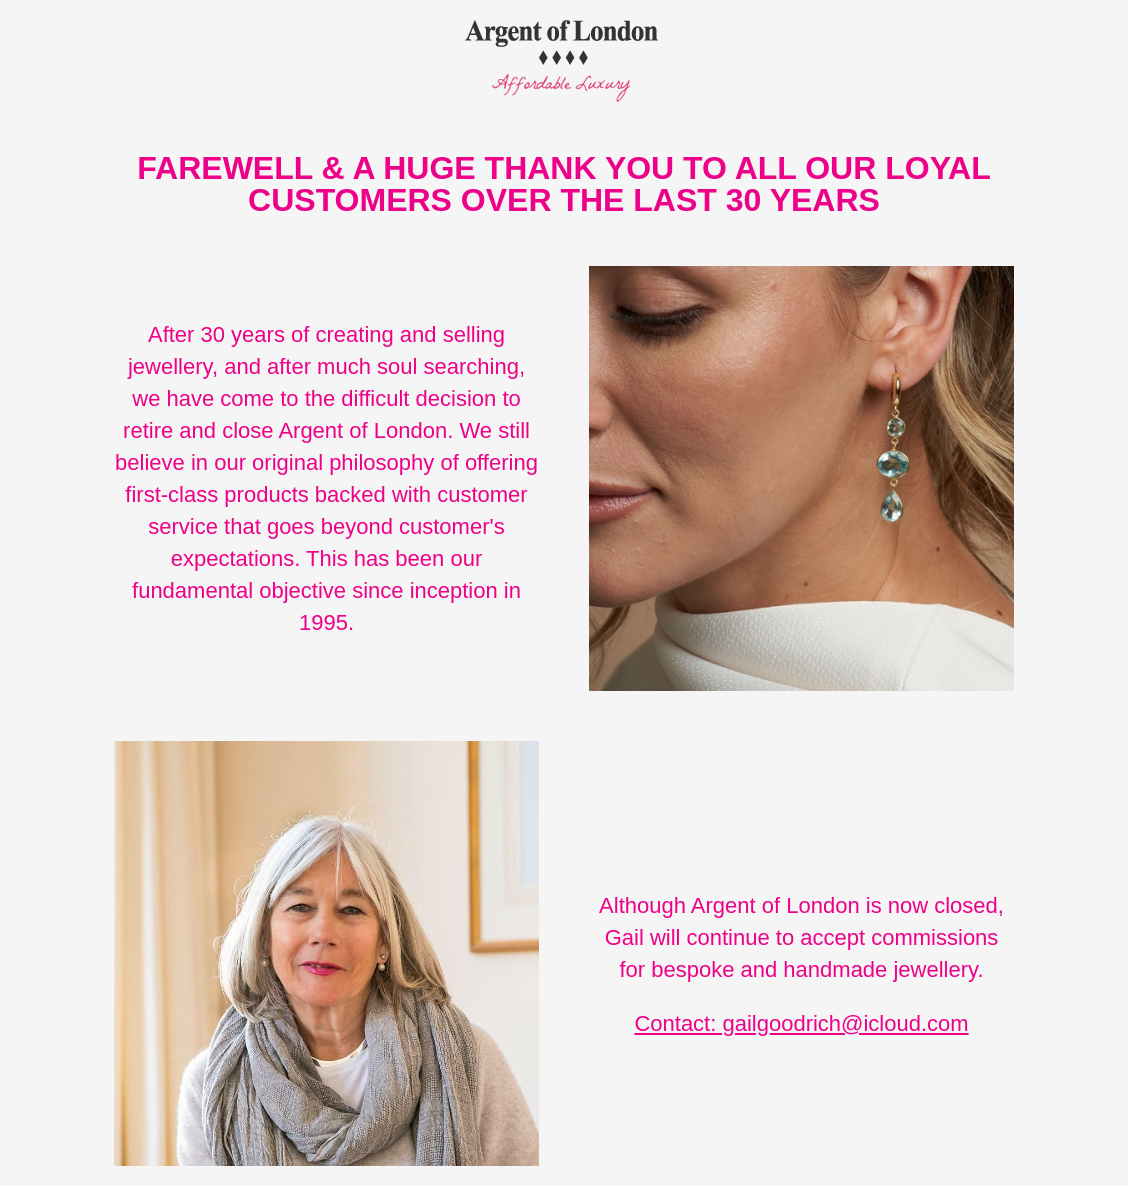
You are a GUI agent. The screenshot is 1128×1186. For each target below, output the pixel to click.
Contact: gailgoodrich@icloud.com (801, 1023)
